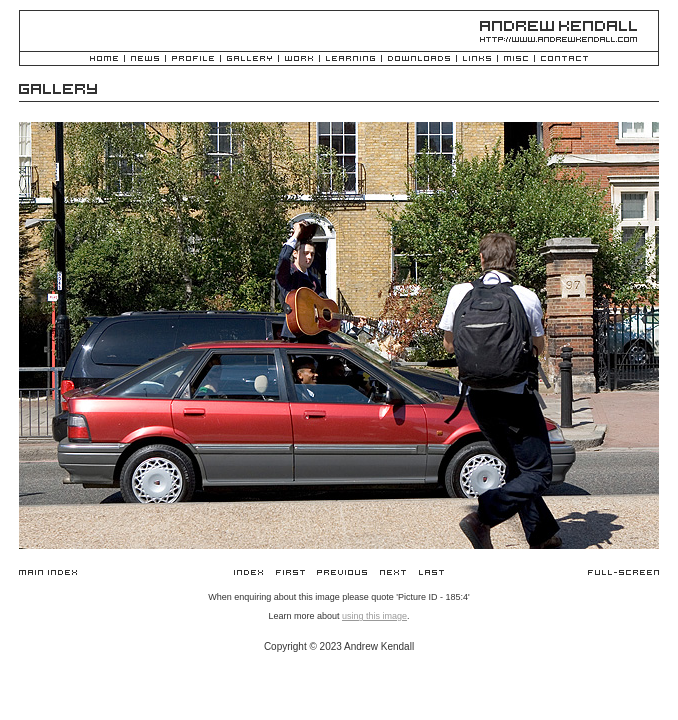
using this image (374, 616)
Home (104, 59)
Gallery (249, 59)
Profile (193, 59)
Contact (564, 59)
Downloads (419, 59)
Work (299, 59)
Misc (516, 59)
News (145, 59)
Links (477, 59)
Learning (350, 59)
